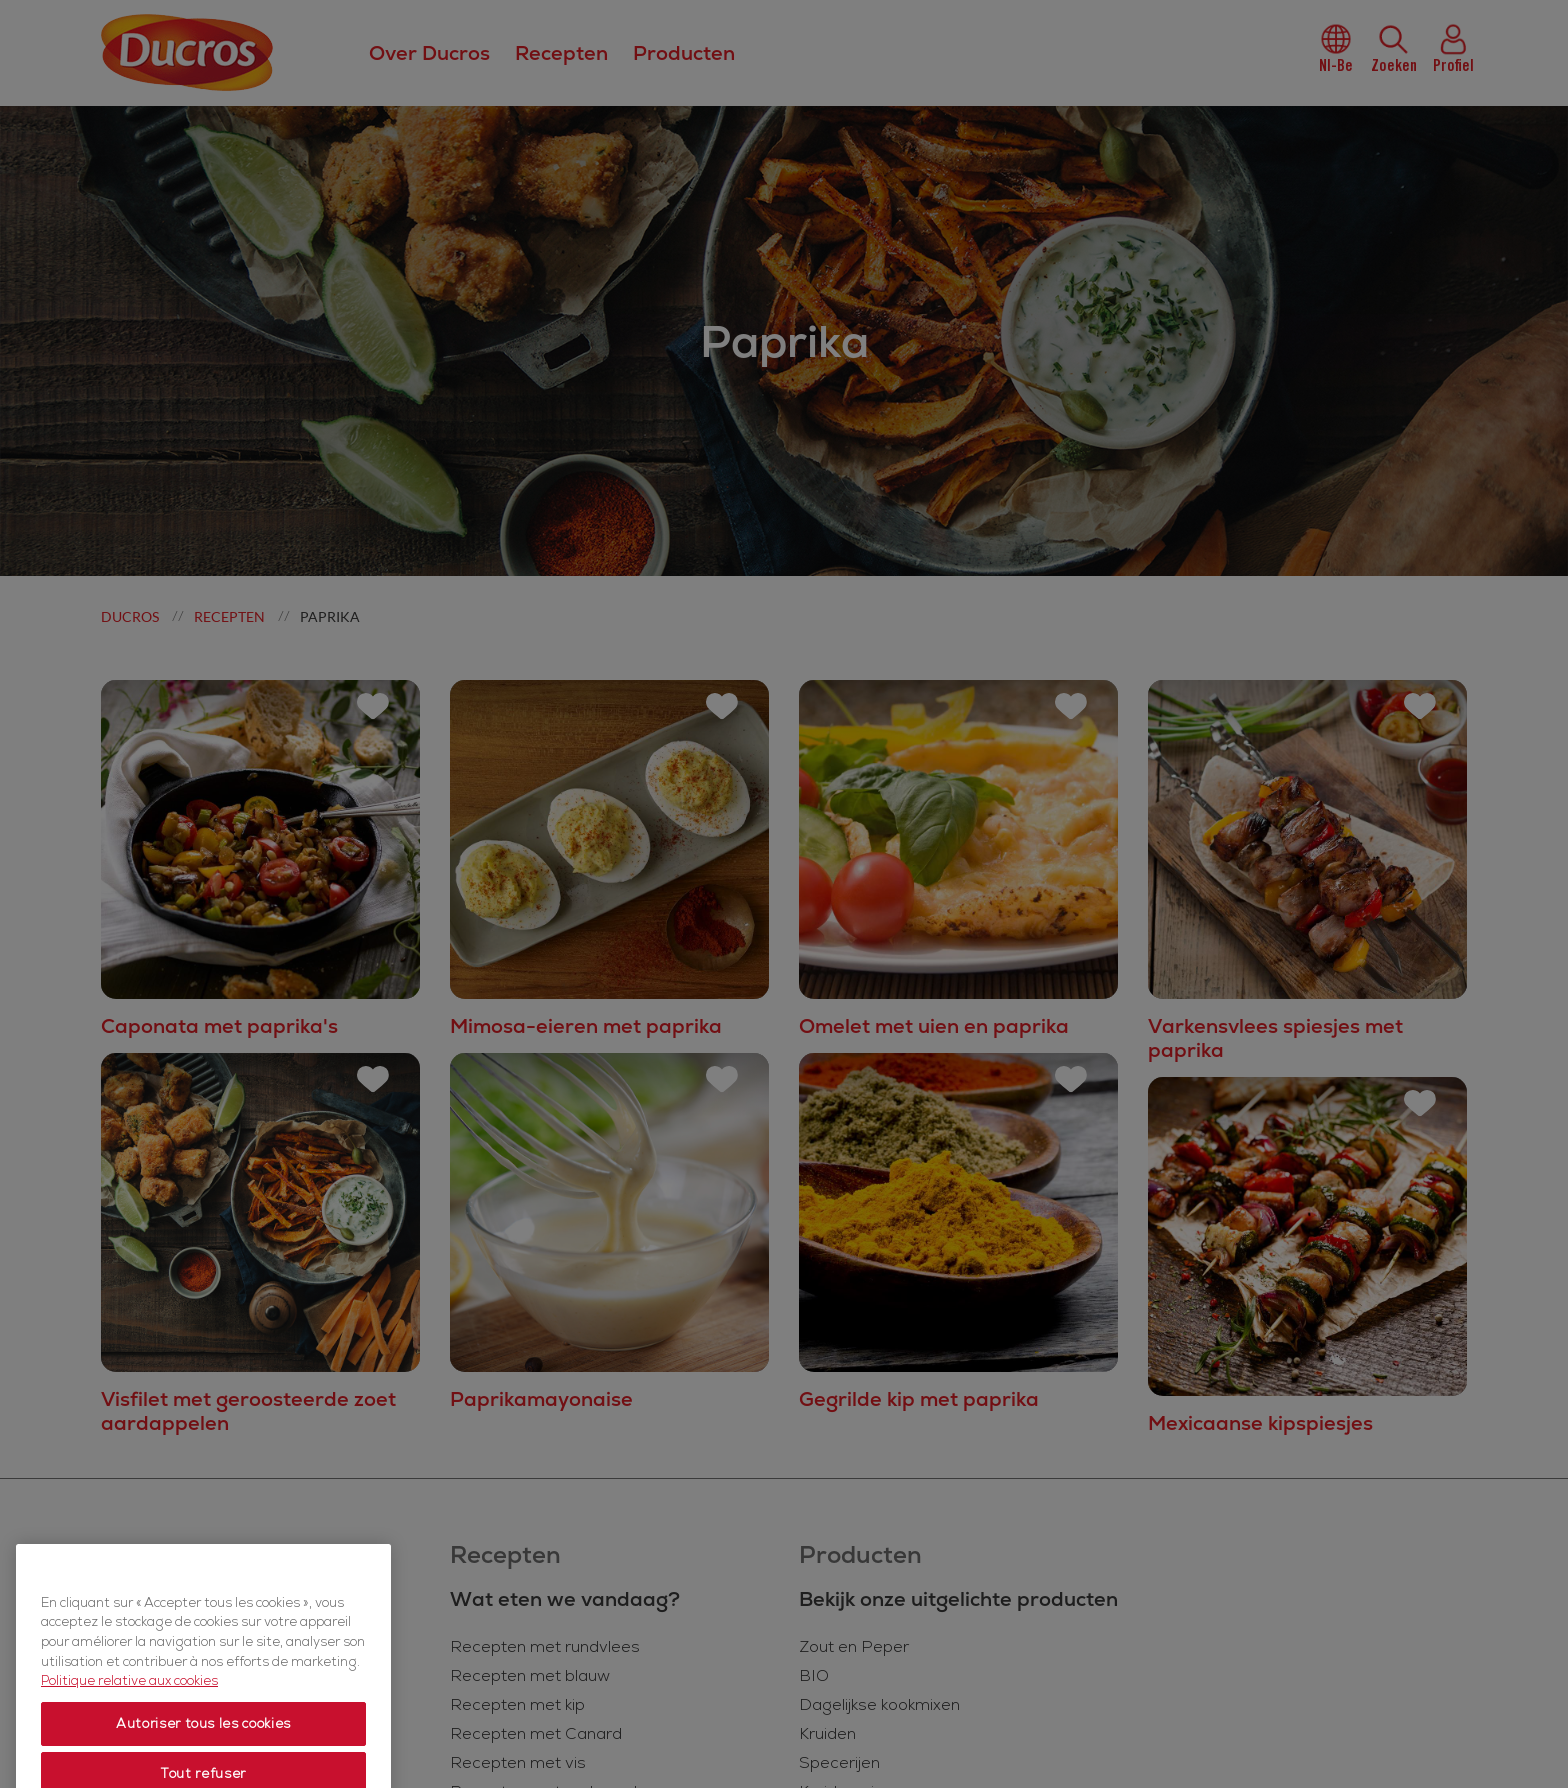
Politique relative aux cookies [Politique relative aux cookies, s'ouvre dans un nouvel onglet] (129, 1732)
